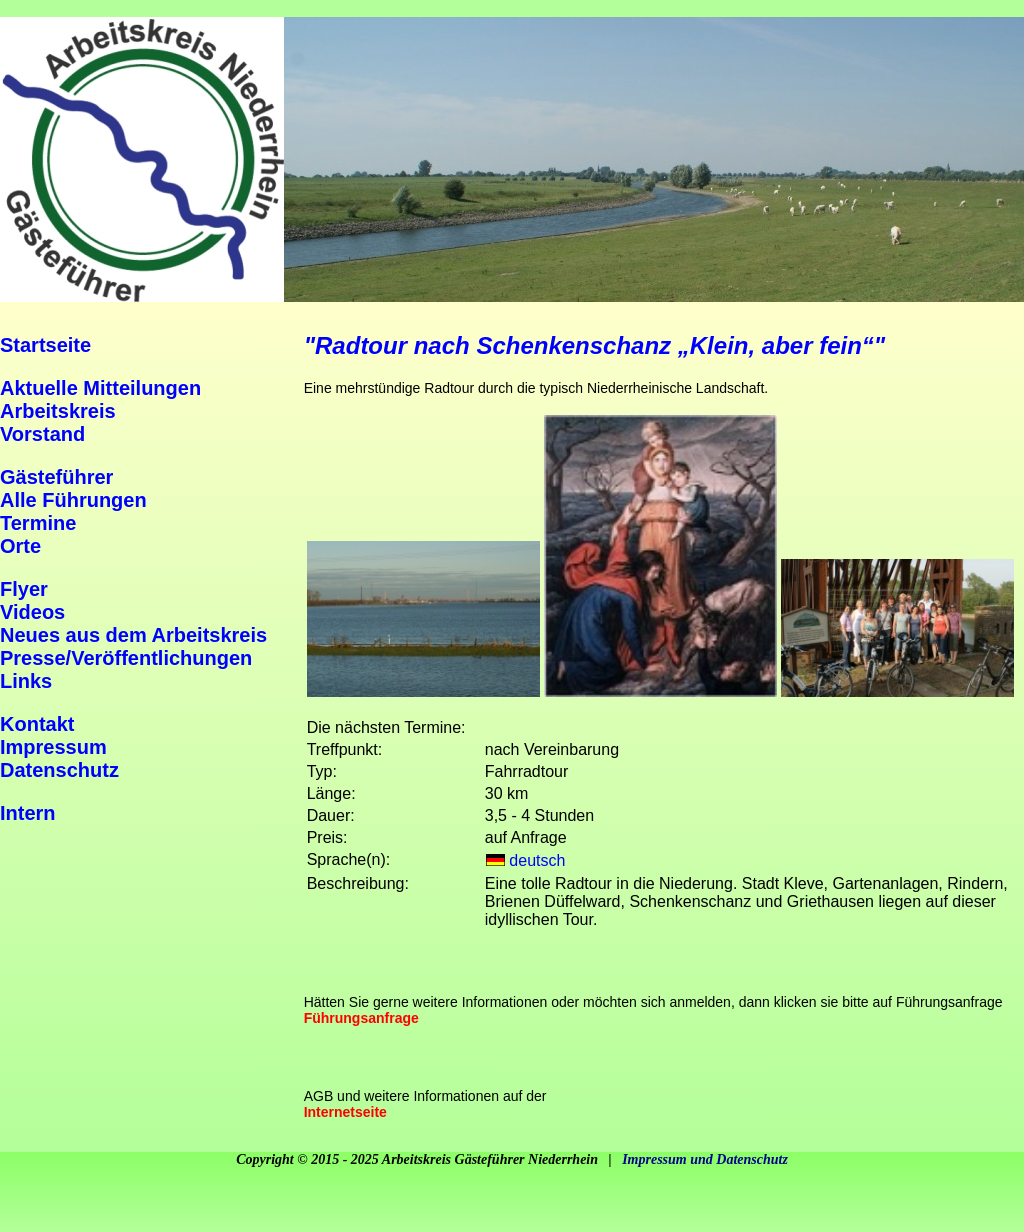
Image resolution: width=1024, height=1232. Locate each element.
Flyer (24, 589)
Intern (28, 813)
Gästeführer (56, 477)
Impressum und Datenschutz (705, 1159)
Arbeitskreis (58, 411)
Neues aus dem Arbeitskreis (133, 635)
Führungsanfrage (361, 1018)
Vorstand (42, 434)
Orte (20, 546)
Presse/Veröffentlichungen (126, 658)
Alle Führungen (73, 500)
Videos (32, 612)
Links (26, 681)
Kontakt (37, 724)
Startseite (45, 345)
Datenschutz (59, 770)
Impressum (53, 747)
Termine (38, 523)
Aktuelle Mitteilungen (100, 388)
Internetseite (345, 1112)
